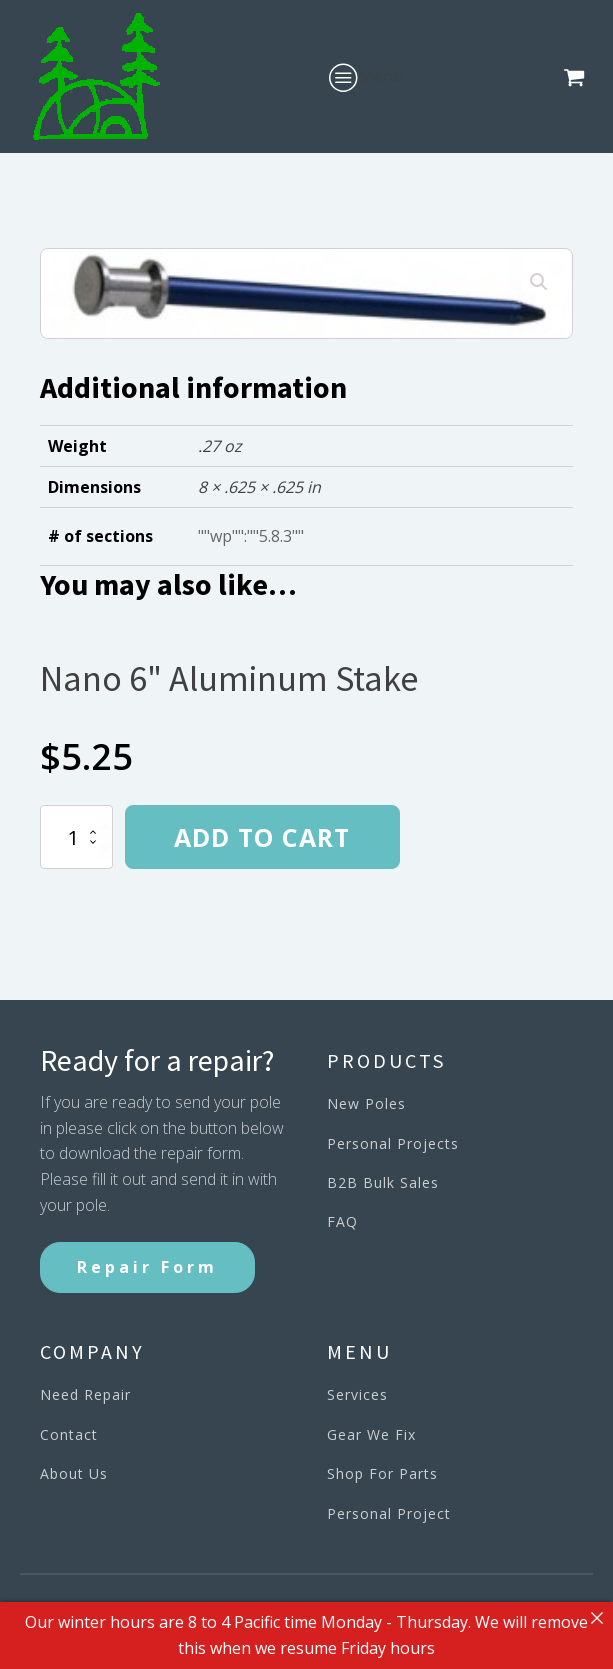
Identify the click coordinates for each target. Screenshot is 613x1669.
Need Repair (85, 1394)
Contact (69, 1434)
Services (357, 1394)
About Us (74, 1473)
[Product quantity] (76, 837)
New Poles (366, 1103)
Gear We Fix (371, 1434)
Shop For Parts (382, 1473)
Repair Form (147, 1267)
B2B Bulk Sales (383, 1182)
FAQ (342, 1221)
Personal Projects (393, 1143)
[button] (578, 77)
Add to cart (262, 837)
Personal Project (389, 1513)
